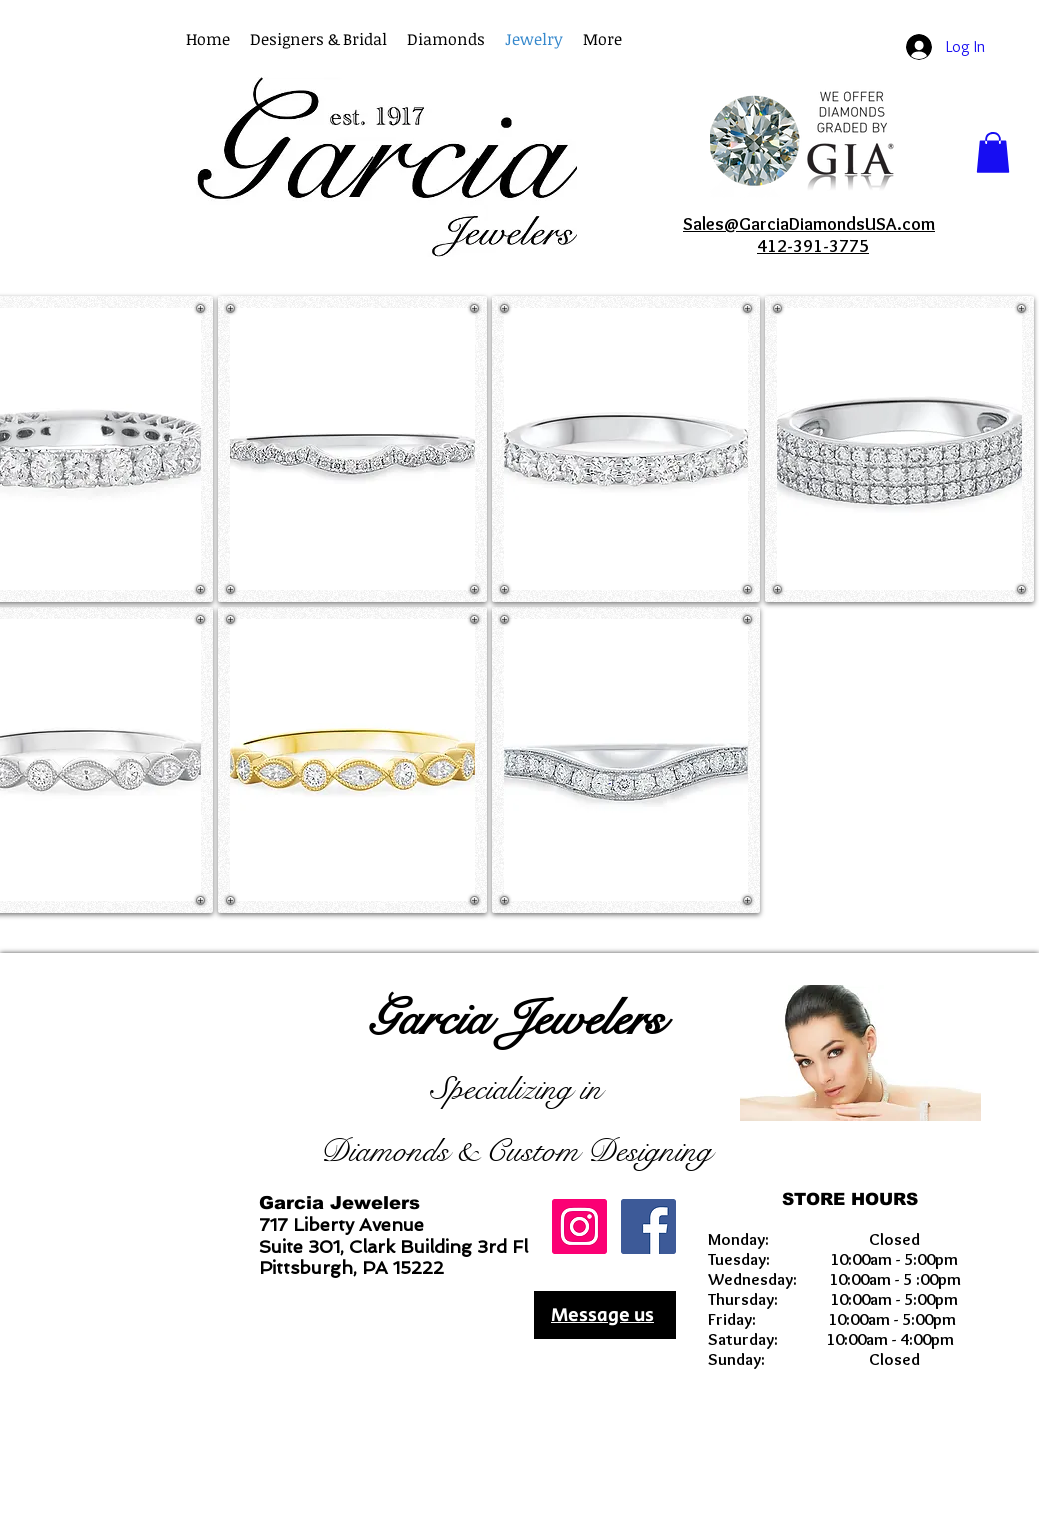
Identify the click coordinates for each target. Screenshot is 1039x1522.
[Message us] (605, 1315)
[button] (602, 39)
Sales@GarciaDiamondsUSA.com (809, 224)
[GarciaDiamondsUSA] (579, 1226)
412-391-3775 (813, 246)
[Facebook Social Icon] (648, 1226)
